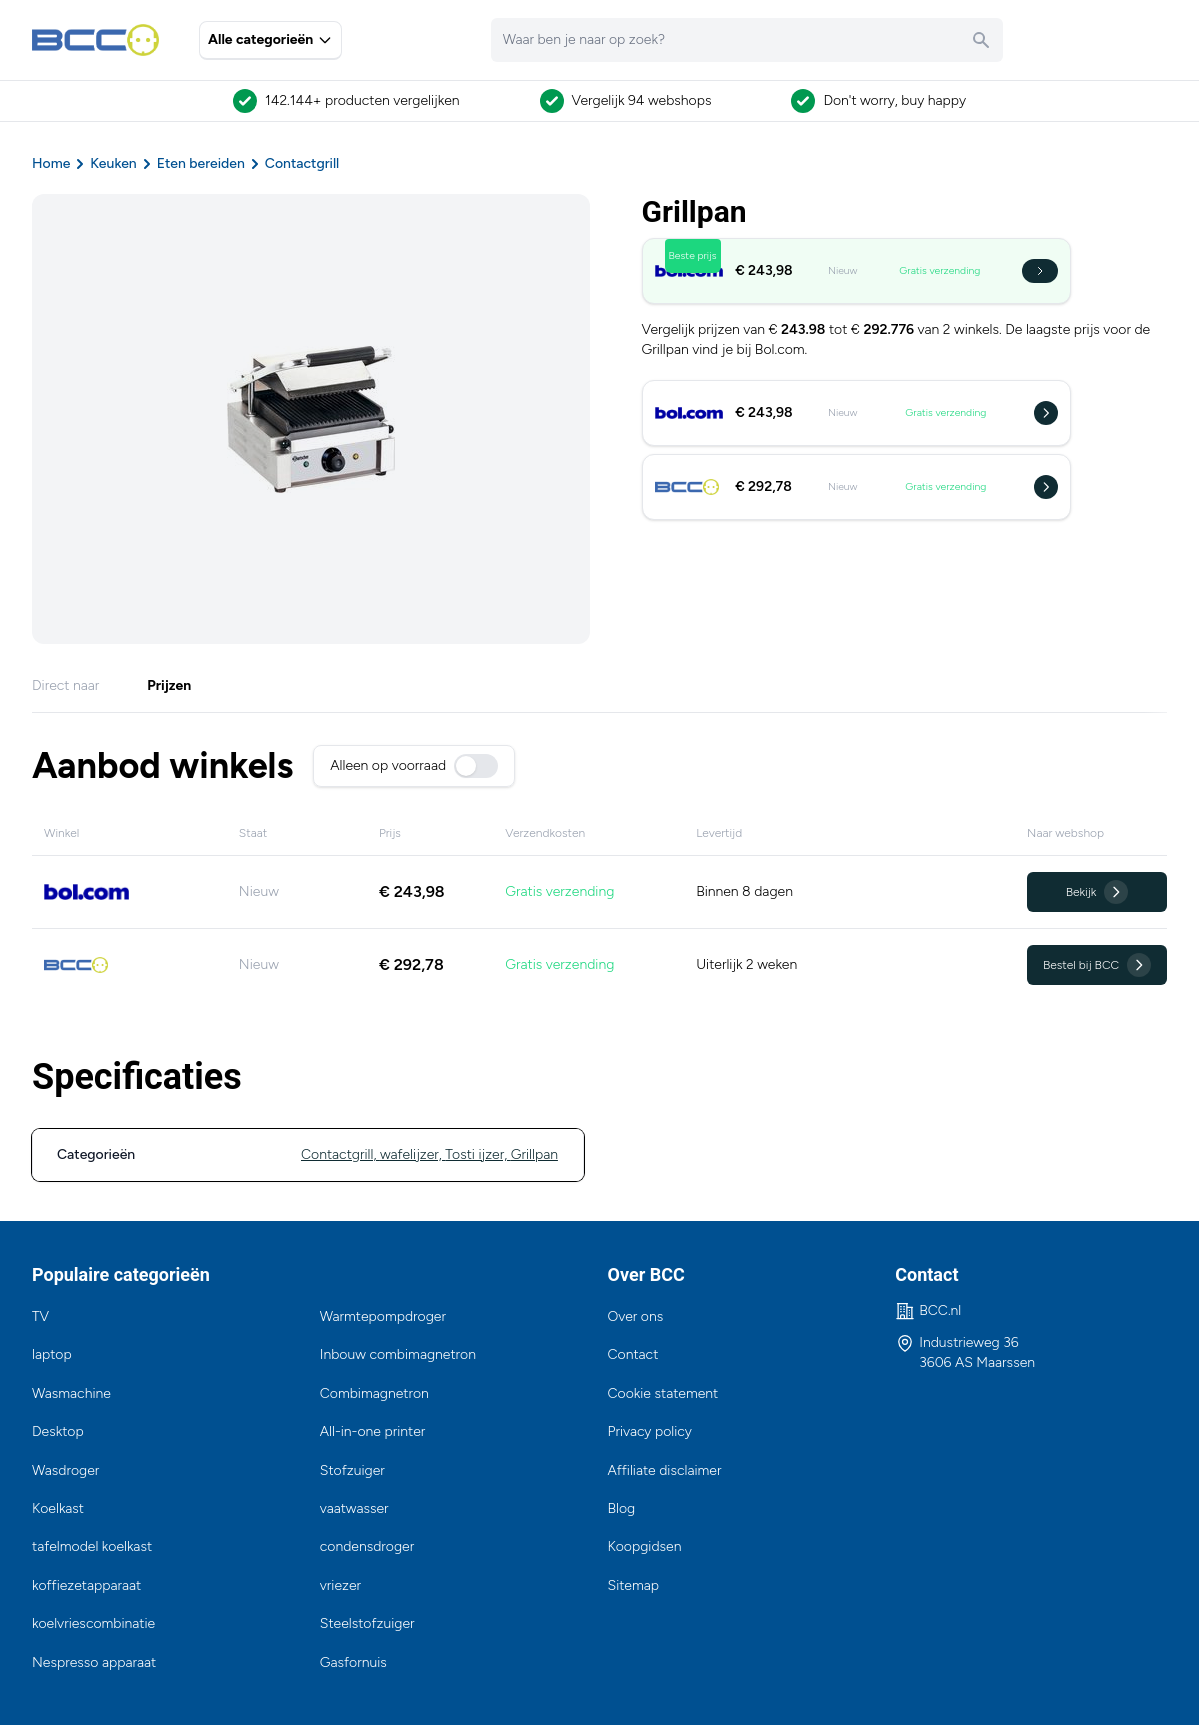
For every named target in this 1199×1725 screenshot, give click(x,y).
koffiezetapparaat (86, 1585)
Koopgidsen (645, 1546)
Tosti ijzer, (477, 1154)
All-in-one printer (373, 1431)
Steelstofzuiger (367, 1623)
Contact (633, 1354)
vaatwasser (354, 1508)
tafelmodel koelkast (92, 1546)
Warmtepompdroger (383, 1316)
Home (51, 163)
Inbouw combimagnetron (398, 1354)
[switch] (476, 766)
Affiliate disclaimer (665, 1470)
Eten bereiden (201, 163)
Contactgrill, (340, 1154)
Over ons (636, 1316)
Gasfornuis (353, 1662)
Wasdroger (65, 1470)
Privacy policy (650, 1431)
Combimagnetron (374, 1393)
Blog (622, 1508)
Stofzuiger (352, 1470)
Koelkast (58, 1508)
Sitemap (634, 1585)
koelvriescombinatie (93, 1623)
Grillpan (534, 1154)
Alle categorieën (270, 39)
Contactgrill (302, 163)
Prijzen (169, 685)
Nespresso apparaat (94, 1662)
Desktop (58, 1431)
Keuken (113, 163)
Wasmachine (71, 1393)
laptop (52, 1354)
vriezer (340, 1585)
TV (40, 1316)
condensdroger (367, 1546)
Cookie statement (663, 1393)
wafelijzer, (412, 1154)
